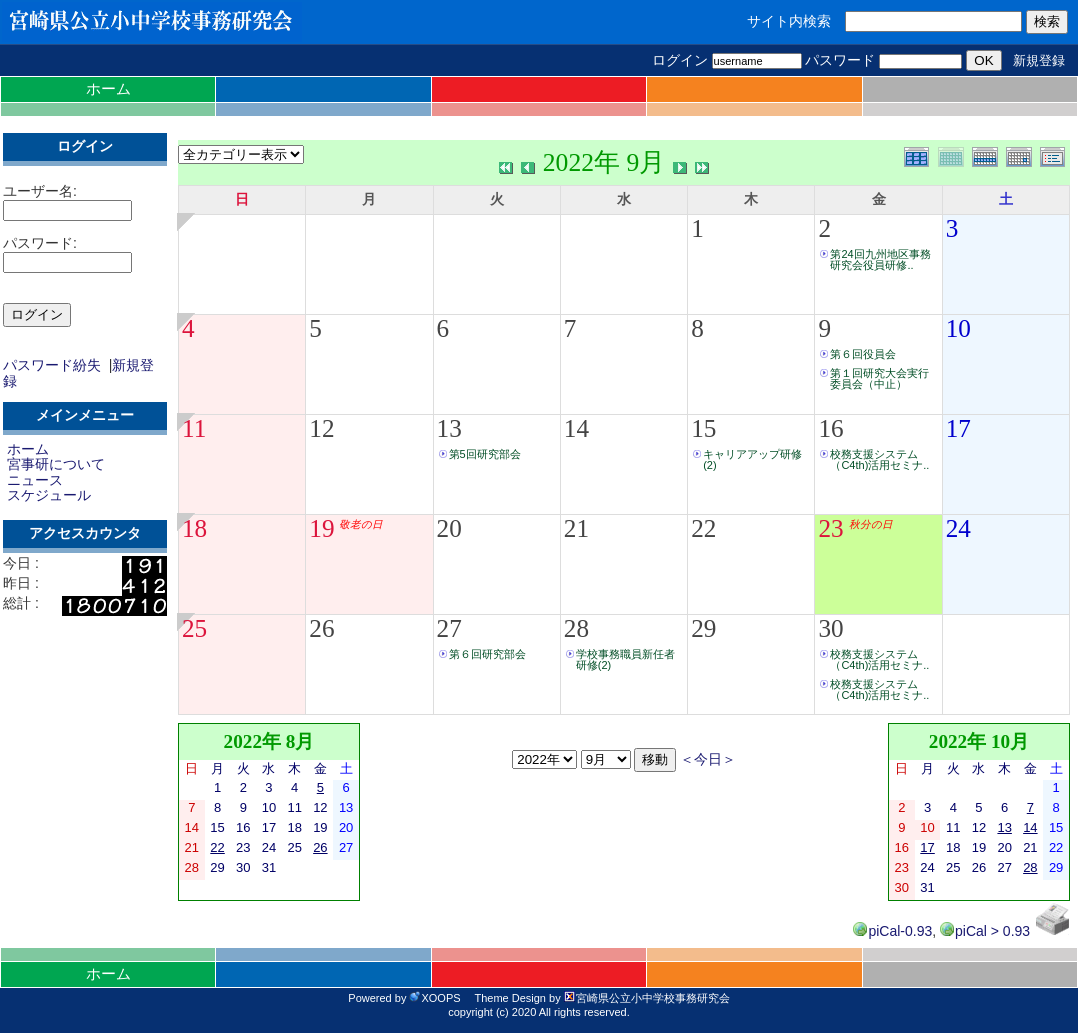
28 (576, 628)
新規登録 (1039, 60)
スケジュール (49, 495)
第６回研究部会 (487, 654)
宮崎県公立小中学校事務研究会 (647, 998)
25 (194, 628)
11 (194, 428)
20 (449, 528)
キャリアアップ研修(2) (752, 459)
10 (958, 328)
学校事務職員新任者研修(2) (625, 659)
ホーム (108, 88)
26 (321, 628)
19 (321, 528)
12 (321, 428)
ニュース (35, 480)
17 (958, 428)
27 (449, 628)
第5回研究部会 (485, 454)
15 (703, 428)
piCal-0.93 (892, 931)
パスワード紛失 (52, 365)
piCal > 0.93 (985, 931)
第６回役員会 (863, 354)
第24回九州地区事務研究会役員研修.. (880, 259)
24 (958, 528)
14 (576, 428)
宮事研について (56, 464)
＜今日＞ (708, 759)
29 (703, 628)
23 (830, 528)
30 (830, 628)
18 (194, 528)
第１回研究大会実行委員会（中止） (879, 378)
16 (830, 428)
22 (703, 528)
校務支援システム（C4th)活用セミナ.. (879, 459)
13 (449, 428)
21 (576, 528)
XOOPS (434, 998)
